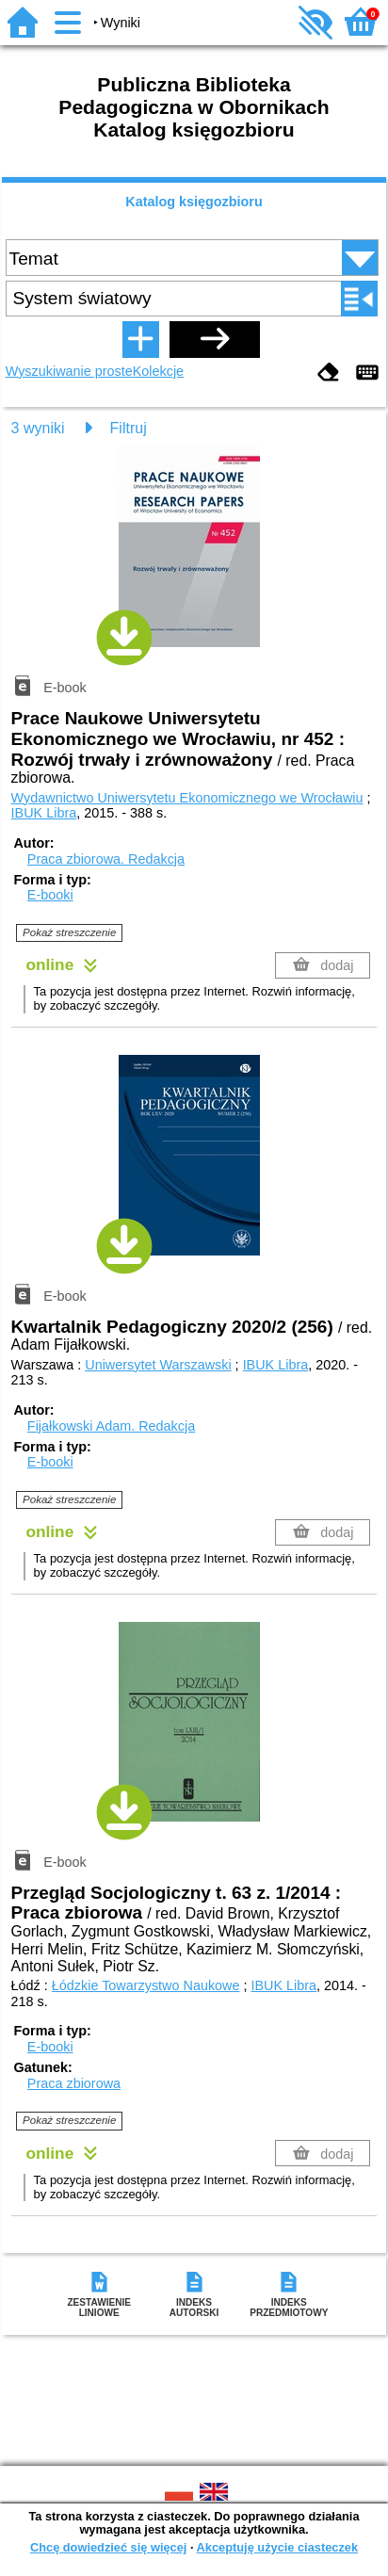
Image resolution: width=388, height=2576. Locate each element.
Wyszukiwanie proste (69, 371)
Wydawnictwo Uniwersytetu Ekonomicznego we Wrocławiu (187, 797)
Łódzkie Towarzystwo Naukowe (146, 1985)
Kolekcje (158, 371)
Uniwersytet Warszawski (158, 1364)
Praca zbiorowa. (106, 859)
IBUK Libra (44, 812)
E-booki (50, 894)
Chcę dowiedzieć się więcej (108, 2547)
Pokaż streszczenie (69, 932)
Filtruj (128, 428)
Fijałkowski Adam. (111, 1426)
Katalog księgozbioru (194, 201)
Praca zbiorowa (74, 2083)
